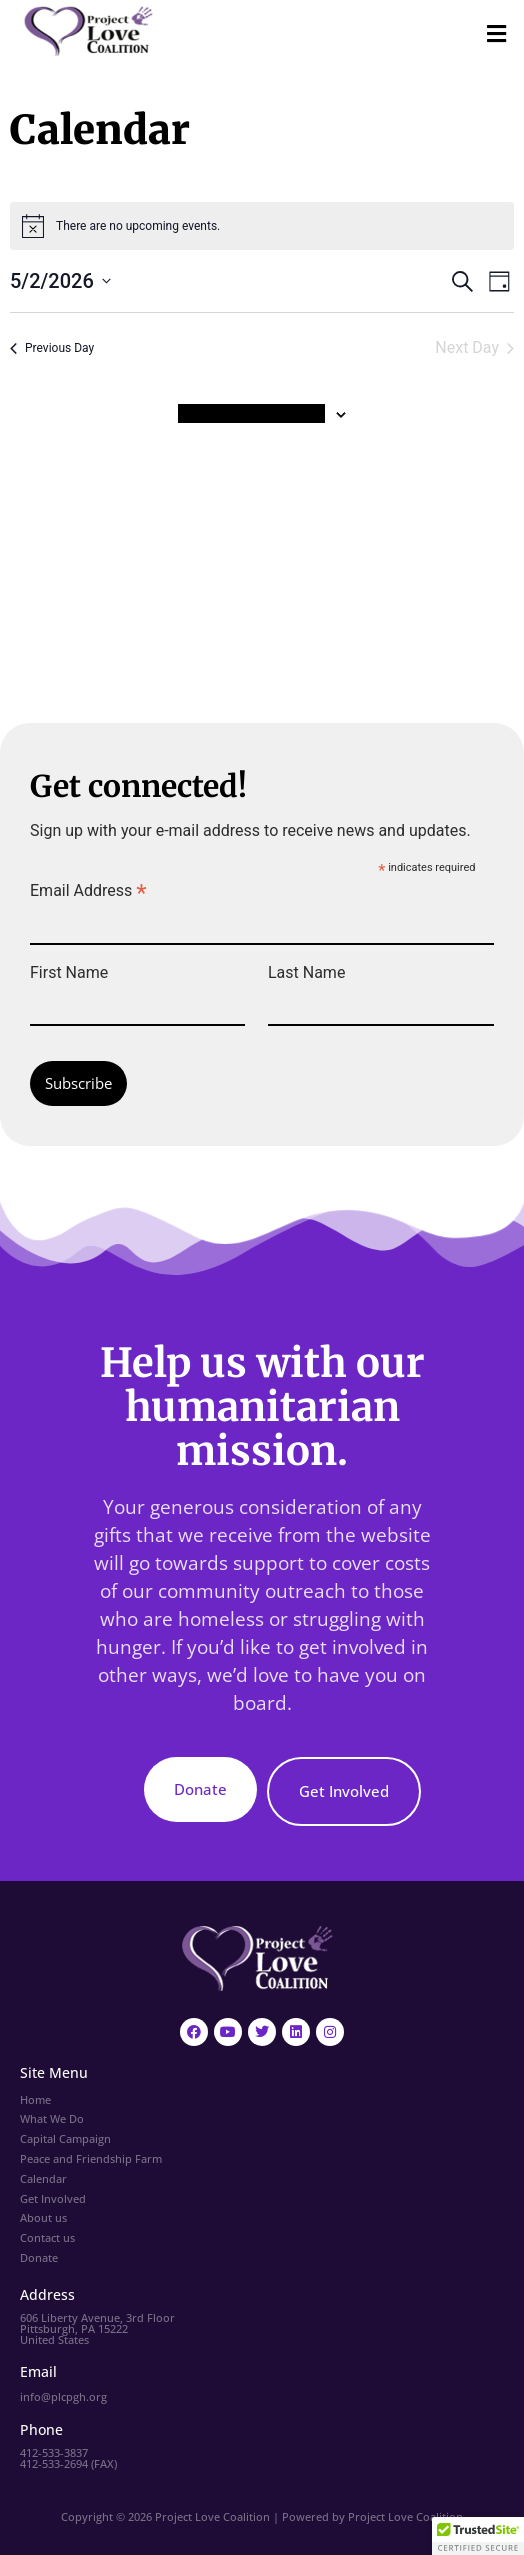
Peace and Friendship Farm (91, 2158)
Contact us (47, 2237)
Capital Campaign (65, 2138)
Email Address (88, 889)
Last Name (306, 973)
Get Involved (53, 2198)
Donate (39, 2257)
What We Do (52, 2118)
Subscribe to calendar (251, 413)
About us (43, 2217)
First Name (69, 973)
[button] (497, 34)
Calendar (43, 2178)
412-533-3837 (54, 2452)
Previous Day (52, 348)
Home (35, 2099)
